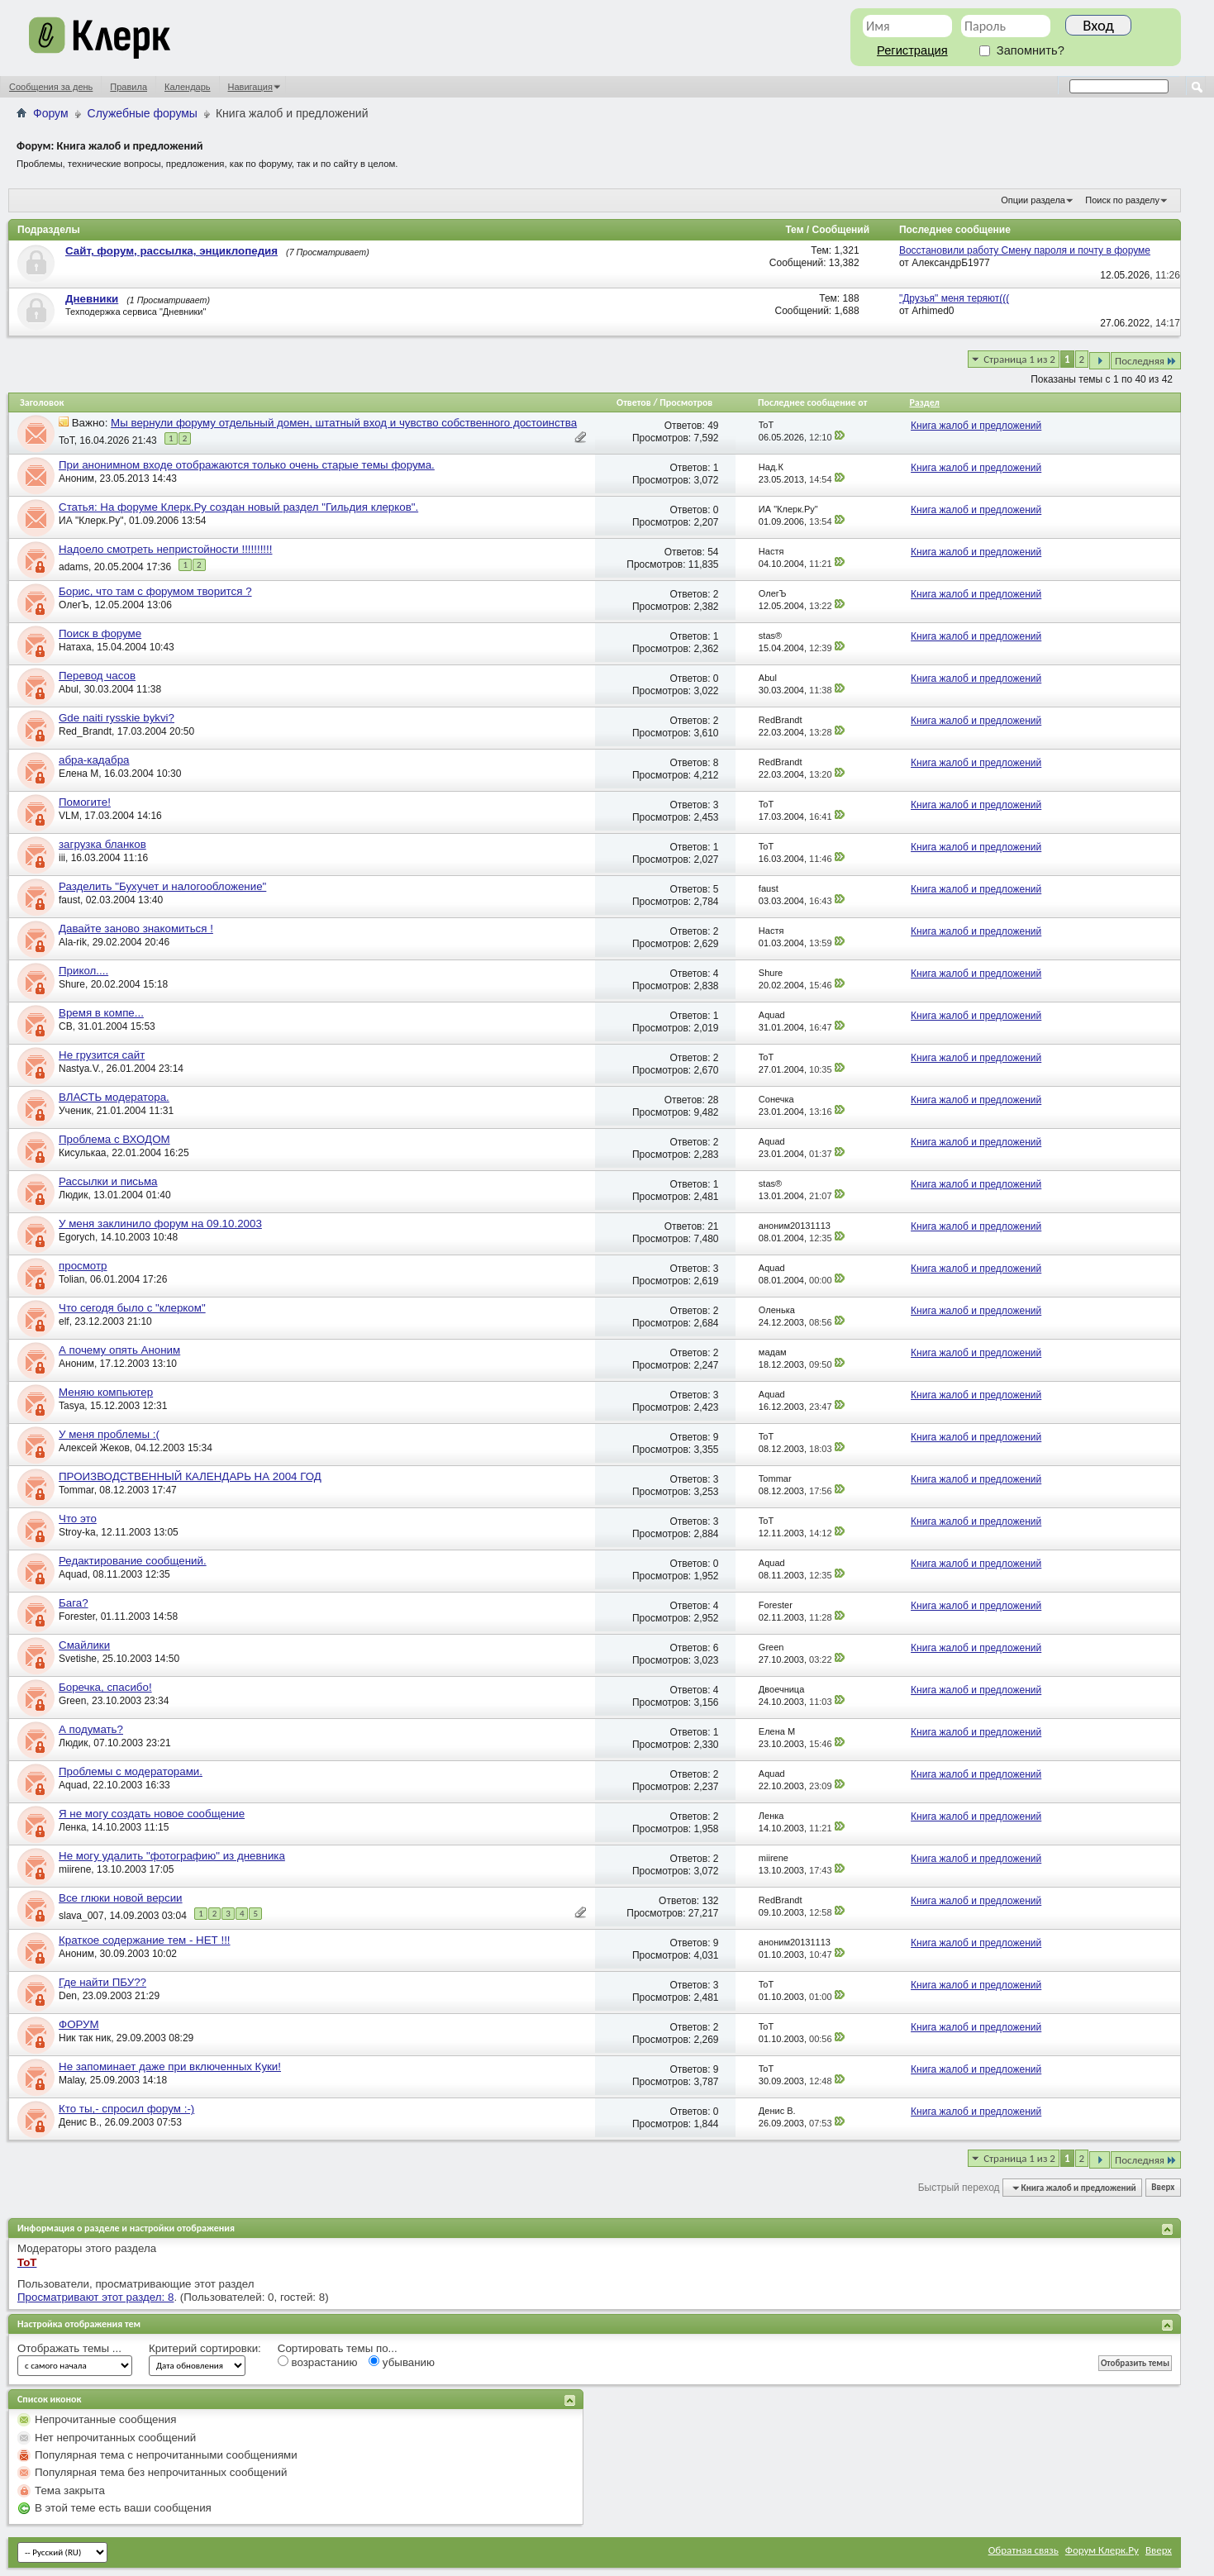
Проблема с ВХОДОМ (114, 1139)
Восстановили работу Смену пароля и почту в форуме (1024, 250)
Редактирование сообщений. (133, 1561)
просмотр (83, 1265)
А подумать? (91, 1729)
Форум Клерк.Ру (1102, 2550)
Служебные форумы (143, 113)
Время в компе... (101, 1013)
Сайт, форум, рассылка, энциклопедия (171, 251)
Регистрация (912, 50)
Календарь (187, 87)
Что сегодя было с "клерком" (132, 1308)
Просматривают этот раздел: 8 (95, 2297)
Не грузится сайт (102, 1055)
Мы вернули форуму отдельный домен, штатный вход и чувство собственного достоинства (344, 423)
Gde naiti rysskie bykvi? (116, 718)
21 (712, 1226)
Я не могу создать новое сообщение (152, 1813)
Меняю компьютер (106, 1392)
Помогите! (85, 802)
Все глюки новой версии (121, 1898)
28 (712, 1100)
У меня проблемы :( (109, 1434)
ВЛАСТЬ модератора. (114, 1097)
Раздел (924, 402)
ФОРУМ (79, 2024)
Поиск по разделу (1122, 200)
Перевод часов (97, 675)
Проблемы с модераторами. (130, 1771)
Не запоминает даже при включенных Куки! (170, 2066)
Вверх (1162, 2188)
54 (712, 552)
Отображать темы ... (69, 2348)
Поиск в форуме (100, 633)
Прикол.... (83, 970)
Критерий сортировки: (205, 2348)
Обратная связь (1023, 2550)
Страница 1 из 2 (1019, 359)
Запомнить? (1021, 50)
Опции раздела (1033, 200)
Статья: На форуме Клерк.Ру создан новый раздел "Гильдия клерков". (238, 507)
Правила (128, 87)
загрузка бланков (102, 844)
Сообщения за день (51, 87)
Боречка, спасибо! (105, 1687)
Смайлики (84, 1645)
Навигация (250, 87)
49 (712, 425)
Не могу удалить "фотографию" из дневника (172, 1856)
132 (710, 1901)
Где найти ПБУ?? (102, 1982)
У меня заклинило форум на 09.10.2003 (160, 1223)
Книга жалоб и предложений (976, 425)
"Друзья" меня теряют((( (954, 298)
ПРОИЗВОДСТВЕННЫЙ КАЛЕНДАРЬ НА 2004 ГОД (190, 1476)
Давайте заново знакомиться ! (136, 928)
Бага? (73, 1603)
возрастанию (318, 2362)
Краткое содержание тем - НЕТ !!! (145, 1940)
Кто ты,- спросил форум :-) (126, 2108)
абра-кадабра (94, 760)
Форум (51, 113)
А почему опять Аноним (119, 1350)
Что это (78, 1518)
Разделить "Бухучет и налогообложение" (162, 886)
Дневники (91, 299)
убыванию (402, 2362)
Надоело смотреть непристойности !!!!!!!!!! (165, 549)
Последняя (1146, 361)
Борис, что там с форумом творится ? (155, 591)
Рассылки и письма (108, 1181)
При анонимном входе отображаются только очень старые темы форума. (247, 465)
